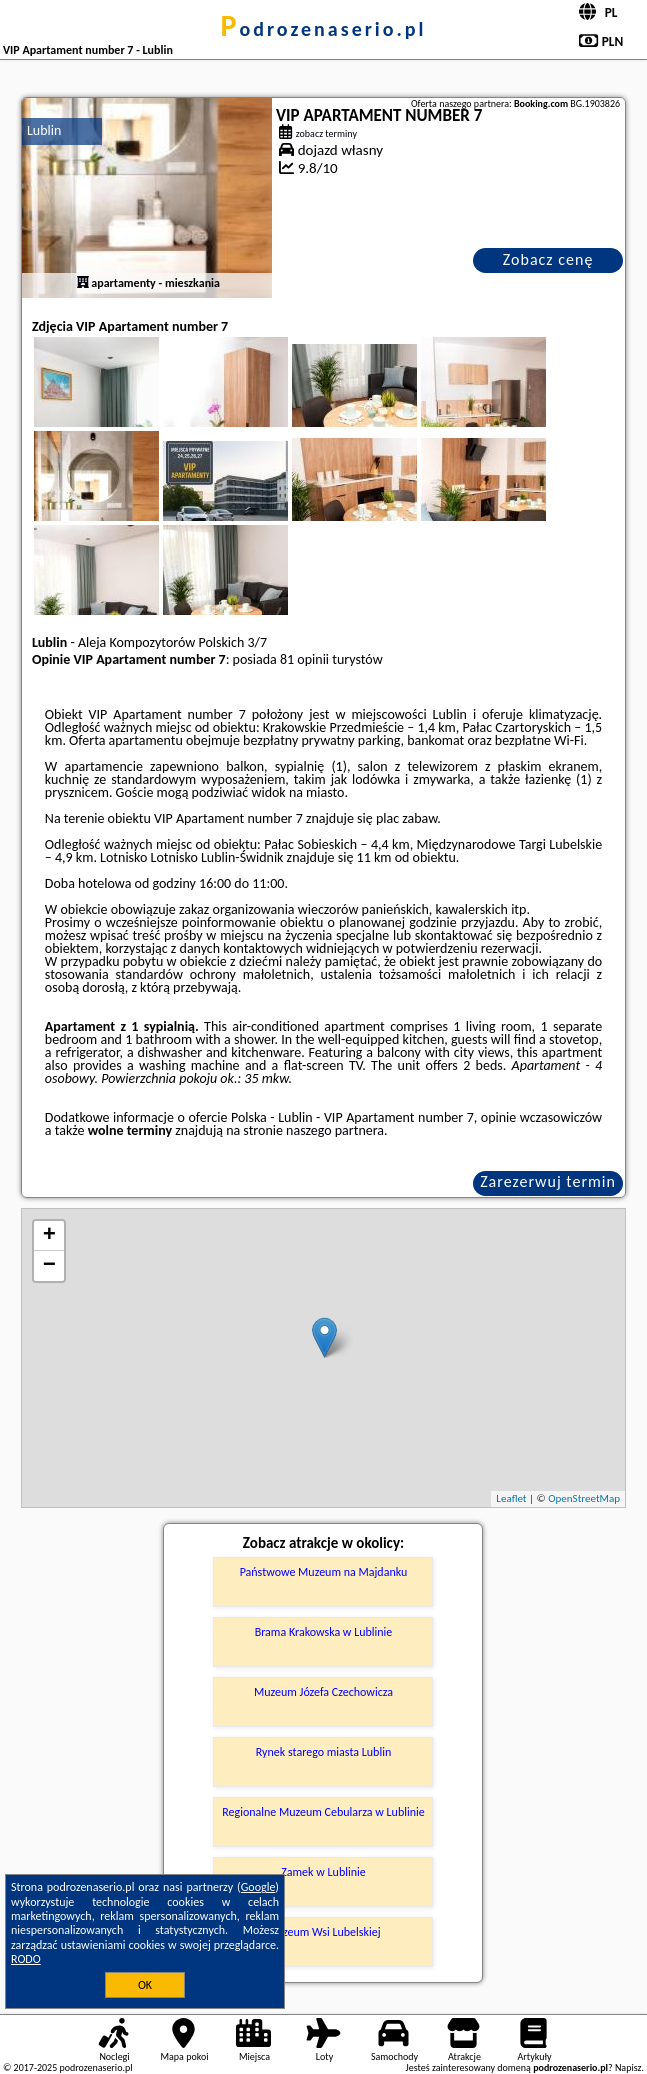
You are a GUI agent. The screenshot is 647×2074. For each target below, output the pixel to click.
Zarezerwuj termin (548, 1181)
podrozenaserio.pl (324, 29)
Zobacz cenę (548, 259)
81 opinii (304, 659)
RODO (26, 1959)
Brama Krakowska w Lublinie (324, 1632)
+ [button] (49, 1236)
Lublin (44, 130)
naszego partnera (335, 1130)
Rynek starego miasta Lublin (323, 1752)
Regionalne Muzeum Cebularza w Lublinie (323, 1812)
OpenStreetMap (584, 1498)
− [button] (49, 1266)
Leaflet (511, 1498)
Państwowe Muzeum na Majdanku (324, 1572)
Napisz (628, 2067)
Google (258, 1887)
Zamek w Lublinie (323, 1872)
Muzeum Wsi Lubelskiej (323, 1932)
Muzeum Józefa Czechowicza (323, 1692)
